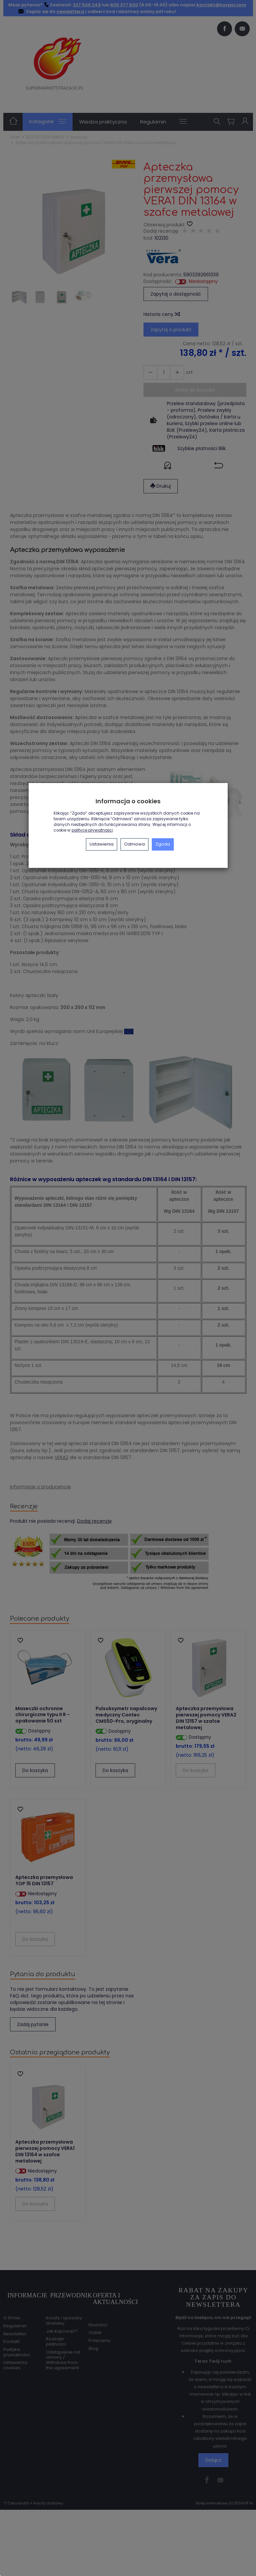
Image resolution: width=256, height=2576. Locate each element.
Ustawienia (102, 844)
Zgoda (162, 844)
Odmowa (134, 844)
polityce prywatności (92, 830)
